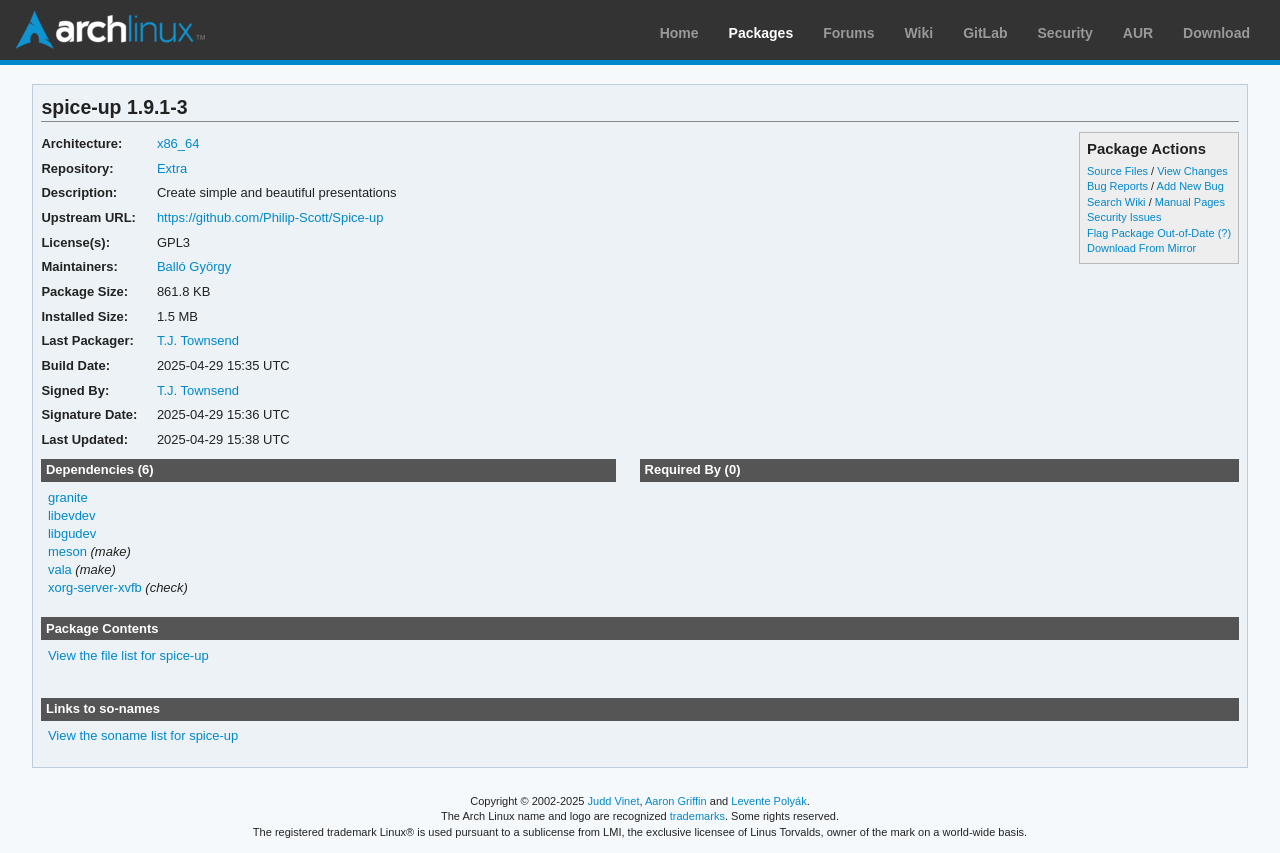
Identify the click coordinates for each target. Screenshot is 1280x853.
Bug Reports (1117, 186)
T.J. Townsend (198, 340)
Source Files (1117, 171)
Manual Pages (1190, 202)
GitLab (985, 33)
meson (67, 551)
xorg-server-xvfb (95, 587)
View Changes (1192, 171)
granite (68, 497)
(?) (1224, 233)
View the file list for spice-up (128, 655)
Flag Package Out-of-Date (1151, 233)
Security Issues (1124, 217)
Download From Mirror (1141, 248)
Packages (761, 33)
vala (60, 569)
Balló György (194, 266)
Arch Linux (110, 30)
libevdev (72, 515)
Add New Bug (1190, 186)
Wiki (919, 33)
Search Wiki (1116, 202)
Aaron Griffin (676, 801)
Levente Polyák (768, 801)
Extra (172, 168)
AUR (1138, 33)
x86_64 (178, 143)
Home (679, 33)
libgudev (72, 533)
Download (1216, 33)
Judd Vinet (614, 801)
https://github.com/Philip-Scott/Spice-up (270, 217)
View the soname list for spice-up (143, 735)
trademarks (697, 816)
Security (1065, 33)
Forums (848, 33)
